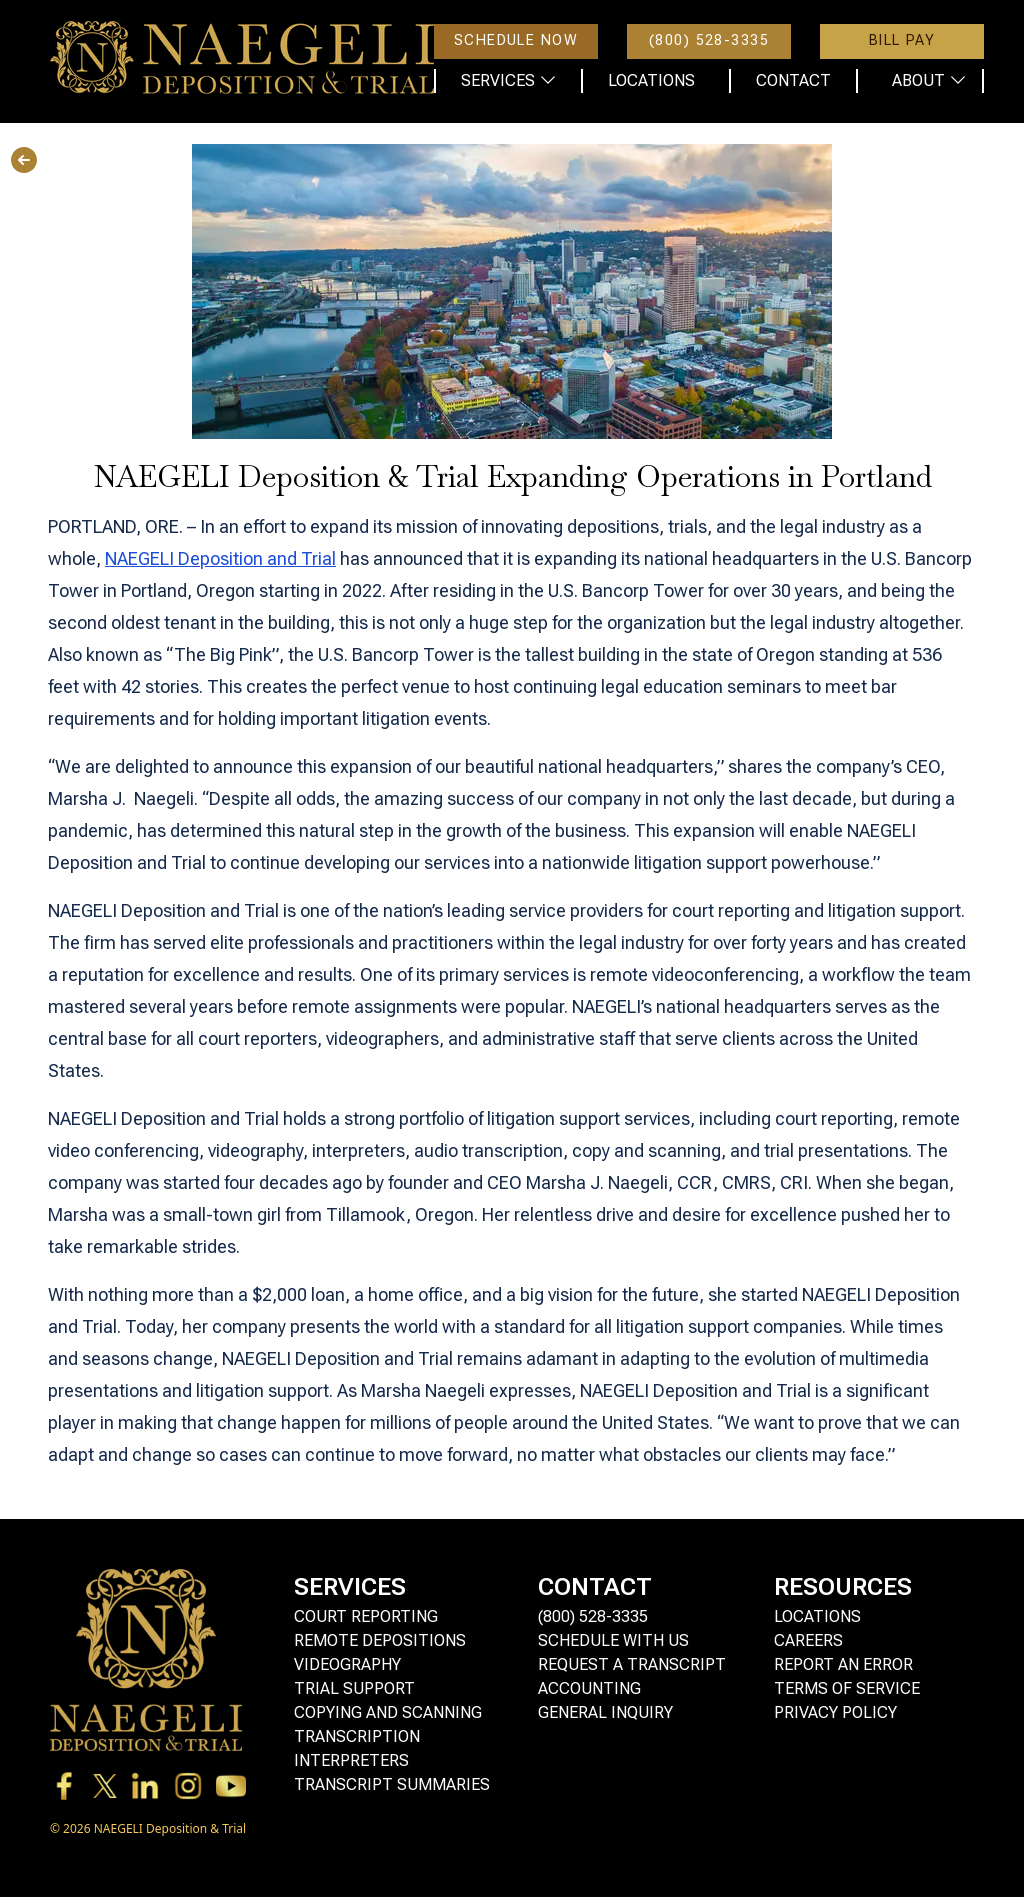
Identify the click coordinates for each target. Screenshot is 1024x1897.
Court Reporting (366, 1616)
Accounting (589, 1688)
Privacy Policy (835, 1712)
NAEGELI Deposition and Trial (220, 558)
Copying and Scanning (388, 1712)
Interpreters (351, 1760)
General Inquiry (605, 1712)
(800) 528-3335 (593, 1616)
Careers (808, 1640)
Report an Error (843, 1664)
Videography (347, 1664)
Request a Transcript (632, 1664)
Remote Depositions (380, 1640)
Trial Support (354, 1688)
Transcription (357, 1736)
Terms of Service (847, 1688)
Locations (817, 1616)
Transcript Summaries (392, 1784)
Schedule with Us (613, 1640)
